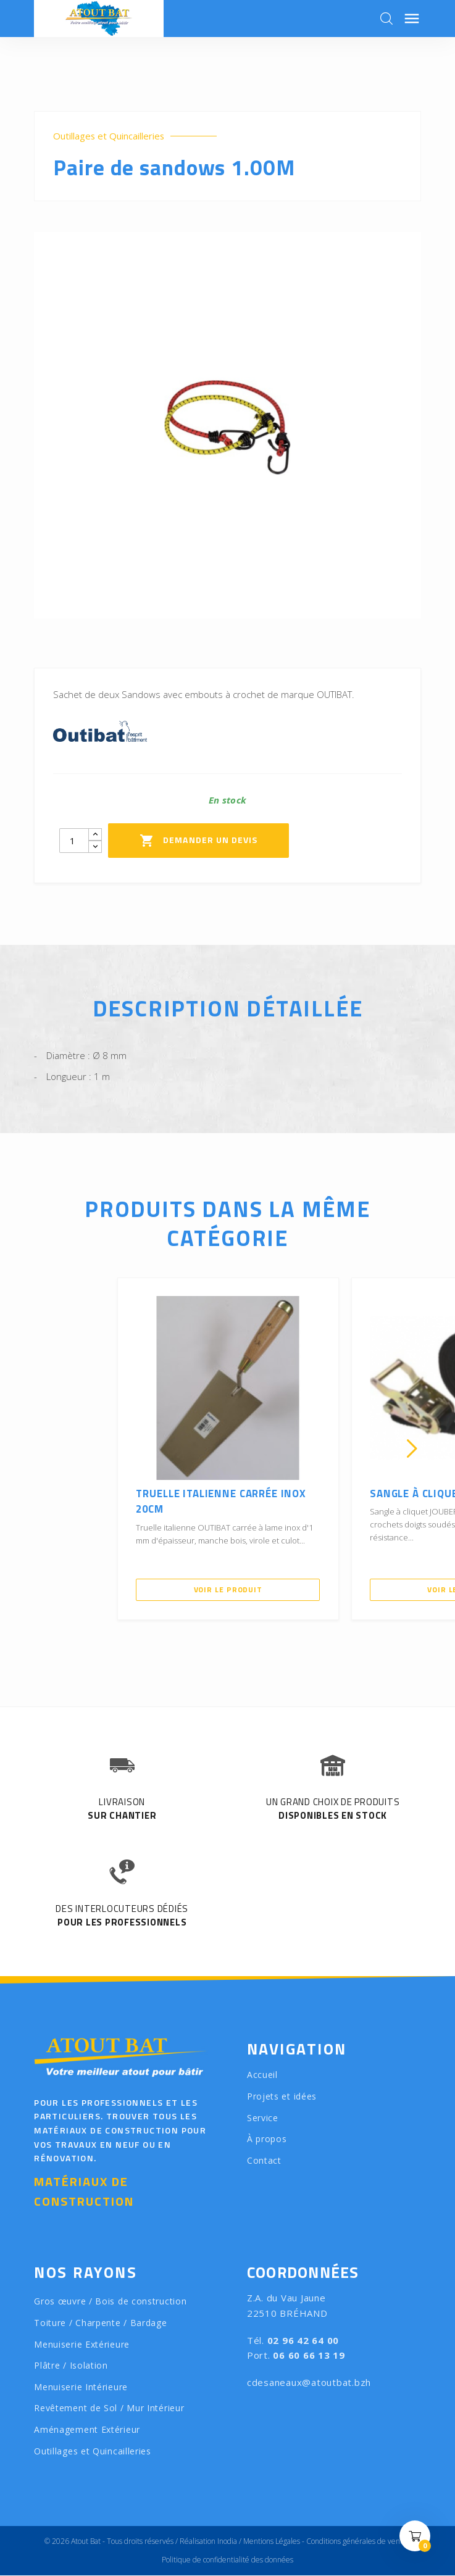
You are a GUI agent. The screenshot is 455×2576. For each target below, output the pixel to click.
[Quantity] (74, 840)
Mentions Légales (271, 2542)
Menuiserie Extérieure (82, 2344)
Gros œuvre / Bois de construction (110, 2302)
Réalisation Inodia (208, 2542)
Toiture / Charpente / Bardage (100, 2323)
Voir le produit (228, 1589)
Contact (264, 2160)
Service (262, 2118)
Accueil (262, 2075)
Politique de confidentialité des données (227, 2560)
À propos (267, 2139)
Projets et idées (282, 2096)
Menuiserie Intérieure (81, 2387)
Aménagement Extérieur (87, 2429)
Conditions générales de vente (356, 2542)
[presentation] (43, 1449)
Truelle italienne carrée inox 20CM (222, 1501)
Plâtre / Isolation (71, 2365)
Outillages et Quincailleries (109, 136)
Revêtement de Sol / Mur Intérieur (109, 2408)
